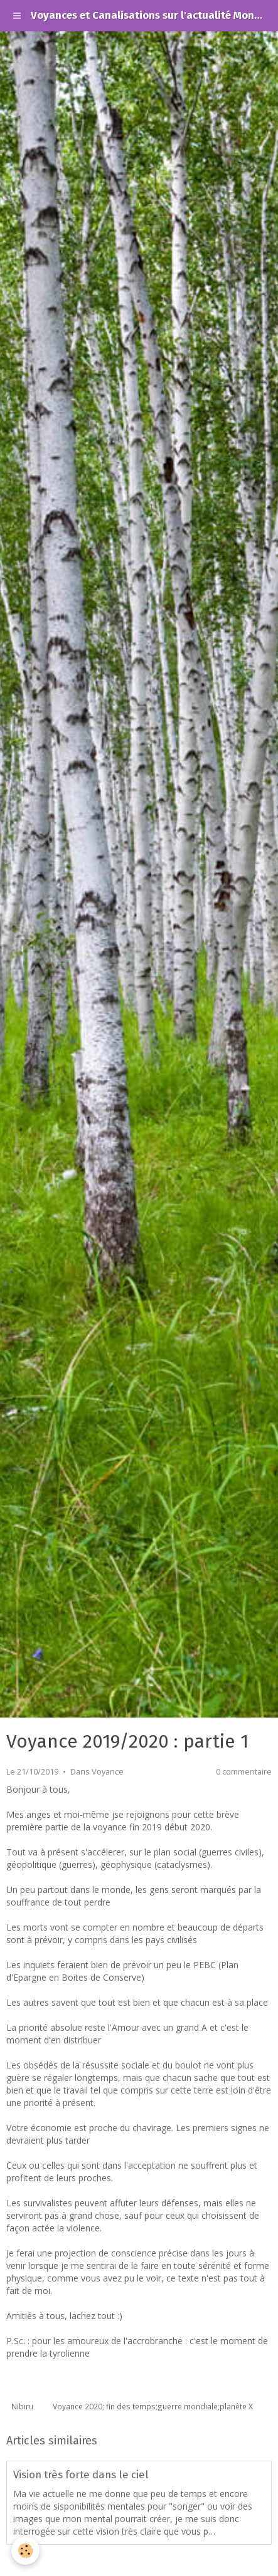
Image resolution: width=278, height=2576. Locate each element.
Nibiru (22, 2406)
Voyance (108, 1771)
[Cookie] (25, 2551)
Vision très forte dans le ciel (81, 2474)
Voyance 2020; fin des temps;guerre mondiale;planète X (153, 2406)
